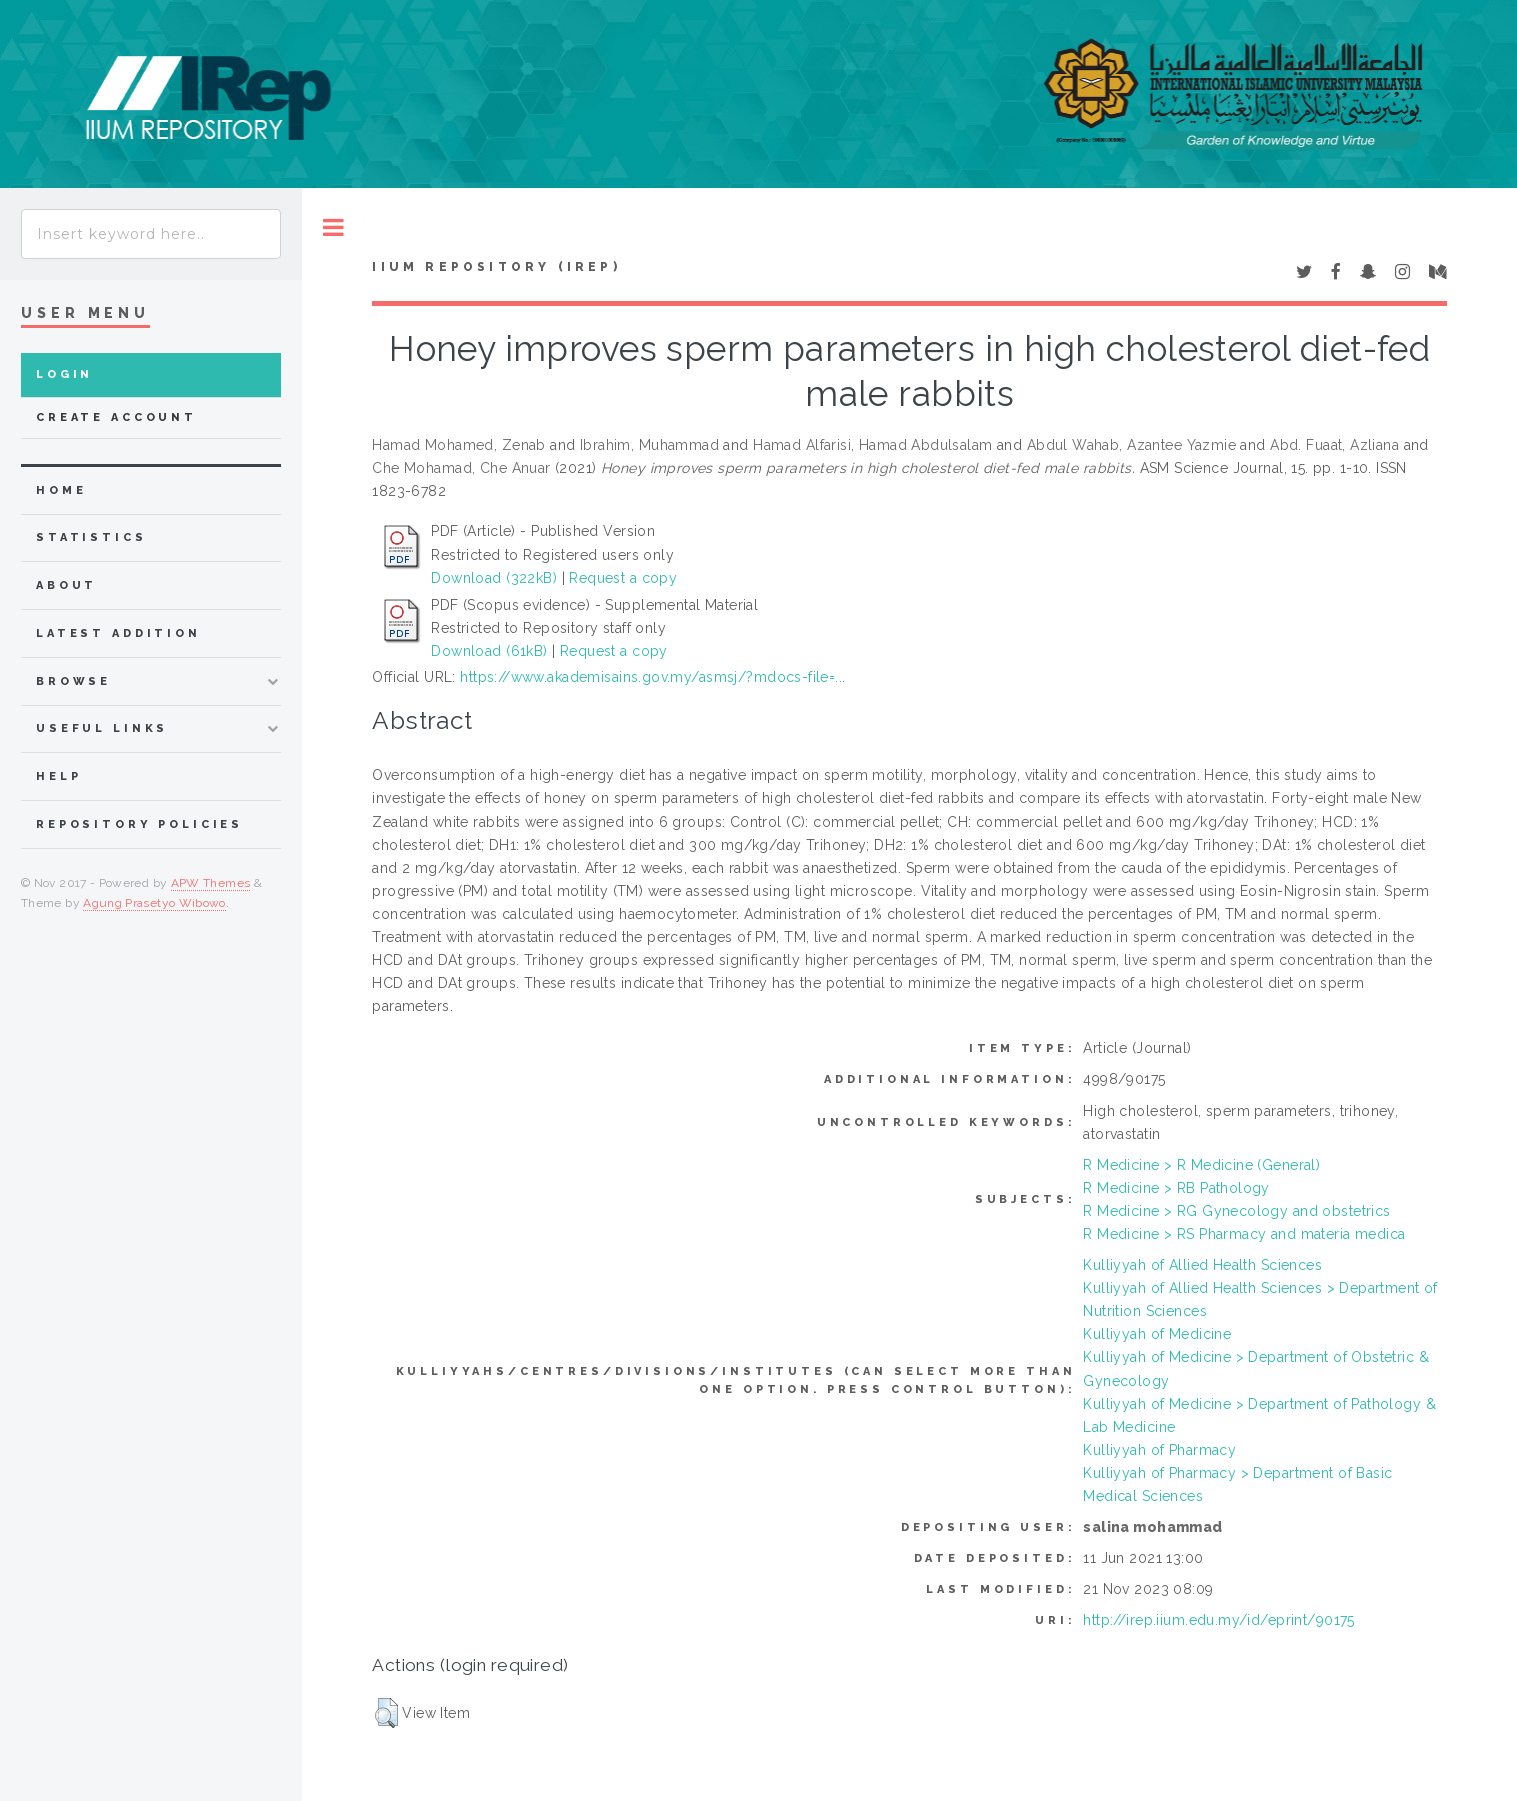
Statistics (91, 537)
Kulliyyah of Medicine (1157, 1334)
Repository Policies (139, 824)
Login (64, 374)
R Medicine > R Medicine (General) (1201, 1165)
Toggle (333, 227)
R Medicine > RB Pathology (1176, 1188)
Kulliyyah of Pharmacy (1159, 1450)
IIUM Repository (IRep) (496, 267)
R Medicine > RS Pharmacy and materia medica (1244, 1234)
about (66, 585)
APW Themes (211, 883)
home (61, 490)
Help (58, 776)
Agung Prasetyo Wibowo (154, 903)
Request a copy (623, 578)
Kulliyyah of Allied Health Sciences (1202, 1265)
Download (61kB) (489, 651)
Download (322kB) (494, 578)
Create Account (116, 417)
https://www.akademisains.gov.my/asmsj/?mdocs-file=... (652, 677)
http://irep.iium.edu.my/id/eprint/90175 (1218, 1620)
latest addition (118, 633)
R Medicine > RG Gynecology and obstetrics (1236, 1211)
